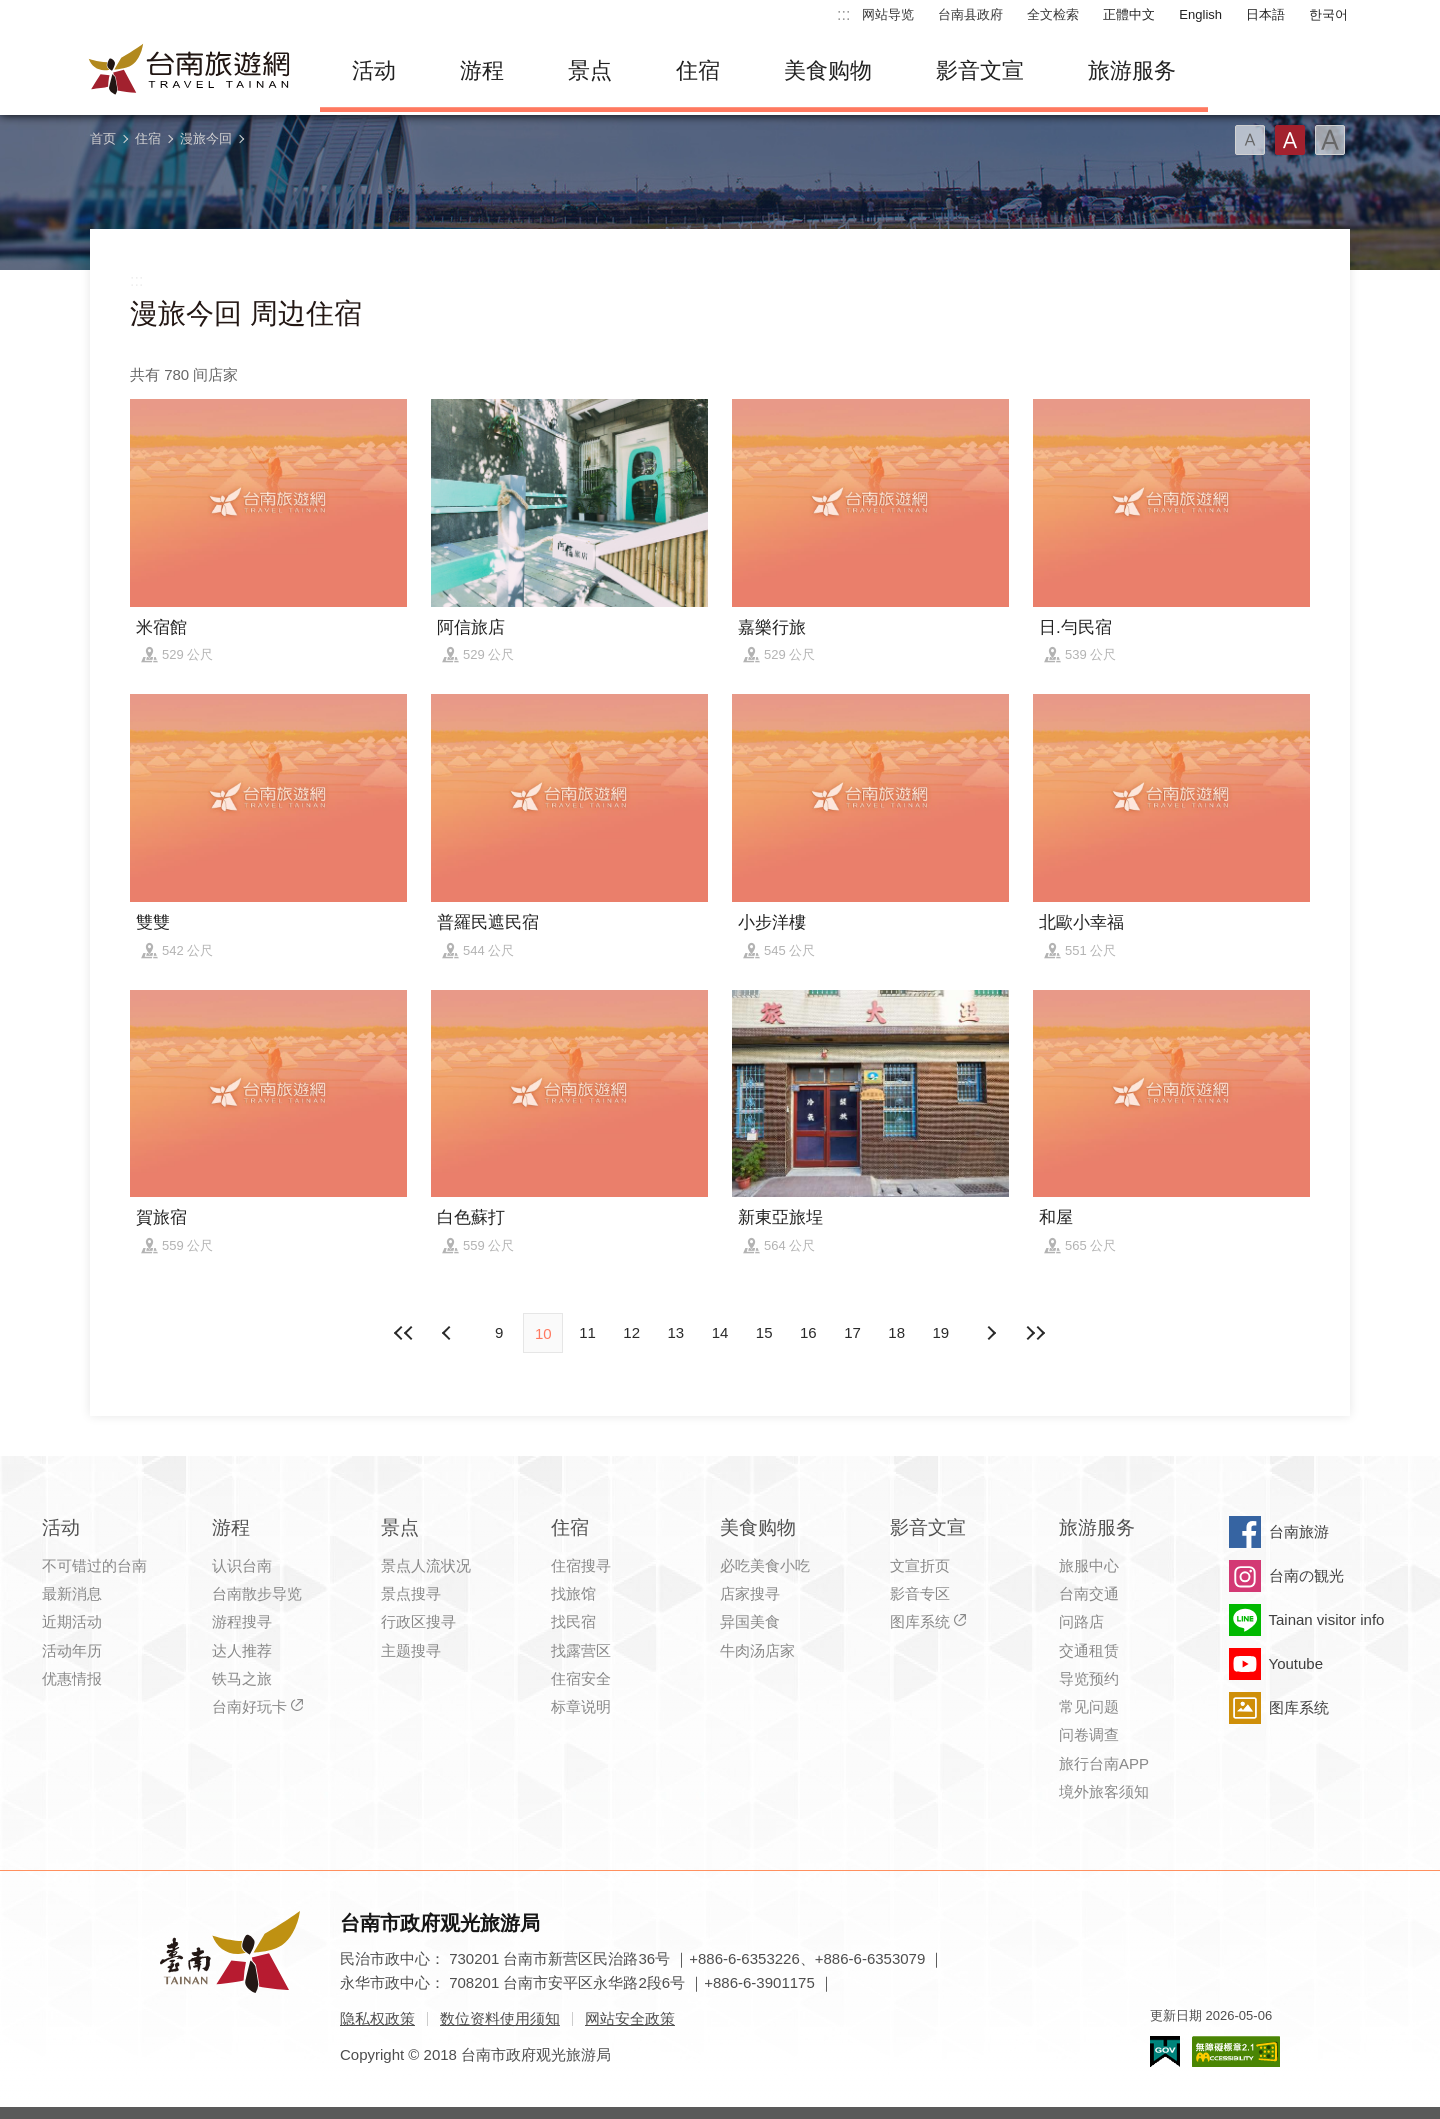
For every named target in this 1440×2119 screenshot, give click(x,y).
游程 (482, 70)
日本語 (1265, 14)
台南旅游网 (190, 71)
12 (631, 1332)
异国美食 (750, 1621)
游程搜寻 (242, 1621)
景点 (590, 70)
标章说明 (581, 1706)
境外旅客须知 (1104, 1791)
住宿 (698, 70)
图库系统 (920, 1621)
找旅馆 (573, 1593)
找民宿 (573, 1621)
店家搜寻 (750, 1593)
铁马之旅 (242, 1678)
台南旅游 (1299, 1531)
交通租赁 (1089, 1650)
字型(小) (1250, 140)
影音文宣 (980, 70)
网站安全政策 (630, 2018)
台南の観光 (1306, 1575)
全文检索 (1053, 14)
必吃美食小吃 (765, 1565)
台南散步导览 (257, 1593)
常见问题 (1089, 1706)
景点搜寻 (411, 1593)
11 (587, 1332)
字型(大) (1330, 140)
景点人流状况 (426, 1565)
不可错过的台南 (94, 1565)
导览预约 (1089, 1678)
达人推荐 (242, 1650)
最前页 (405, 1333)
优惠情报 (72, 1678)
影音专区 (920, 1593)
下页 (449, 1333)
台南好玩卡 (249, 1706)
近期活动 (72, 1621)
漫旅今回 (206, 138)
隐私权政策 (377, 2018)
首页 (103, 138)
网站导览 (888, 14)
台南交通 (1089, 1593)
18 (896, 1332)
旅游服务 (1132, 70)
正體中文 (1129, 14)
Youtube (1296, 1663)
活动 (374, 70)
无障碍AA (1236, 2051)
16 (808, 1332)
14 (720, 1332)
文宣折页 (920, 1565)
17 (852, 1332)
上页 (991, 1333)
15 (764, 1332)
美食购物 (828, 70)
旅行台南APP (1104, 1763)
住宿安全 (581, 1678)
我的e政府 (1165, 2051)
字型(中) (1290, 140)
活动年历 (72, 1650)
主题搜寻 (411, 1650)
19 (941, 1332)
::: (843, 14)
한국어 (1328, 14)
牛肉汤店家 (757, 1650)
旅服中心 (1089, 1565)
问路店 (1081, 1621)
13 (675, 1332)
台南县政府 (970, 14)
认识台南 (242, 1565)
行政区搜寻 (418, 1621)
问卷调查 (1089, 1734)
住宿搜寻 (581, 1565)
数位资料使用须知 (500, 2018)
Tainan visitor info (1327, 1619)
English (1200, 14)
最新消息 (72, 1593)
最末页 (1035, 1333)
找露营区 (581, 1650)
